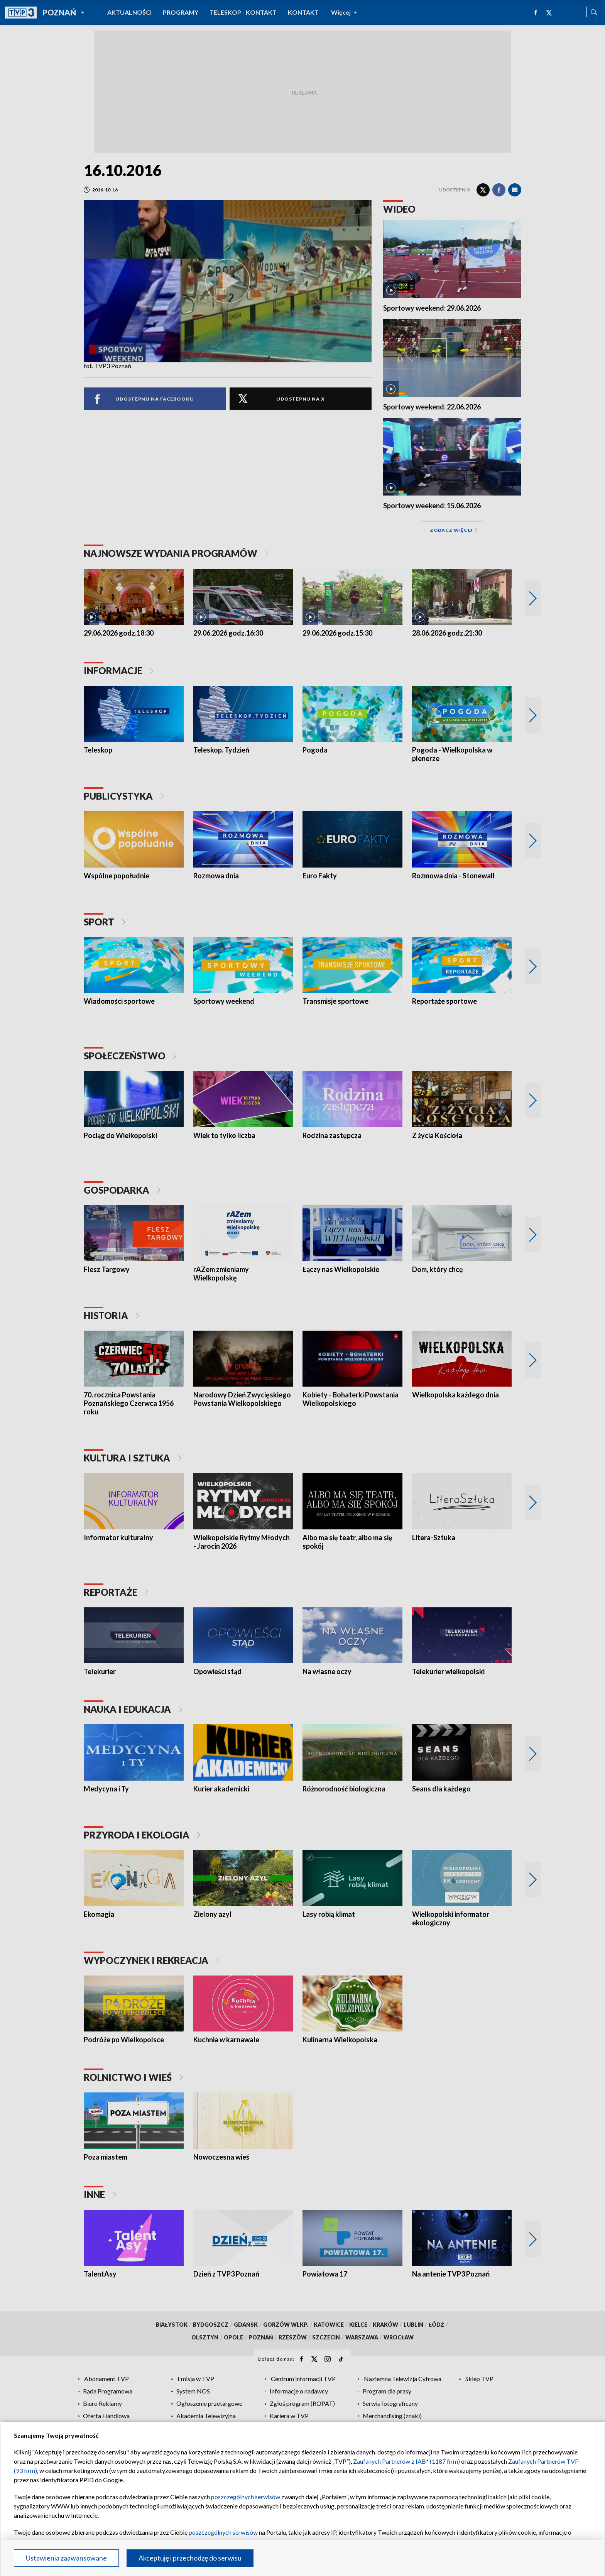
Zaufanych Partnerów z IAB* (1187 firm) (406, 2461)
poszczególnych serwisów (245, 2496)
